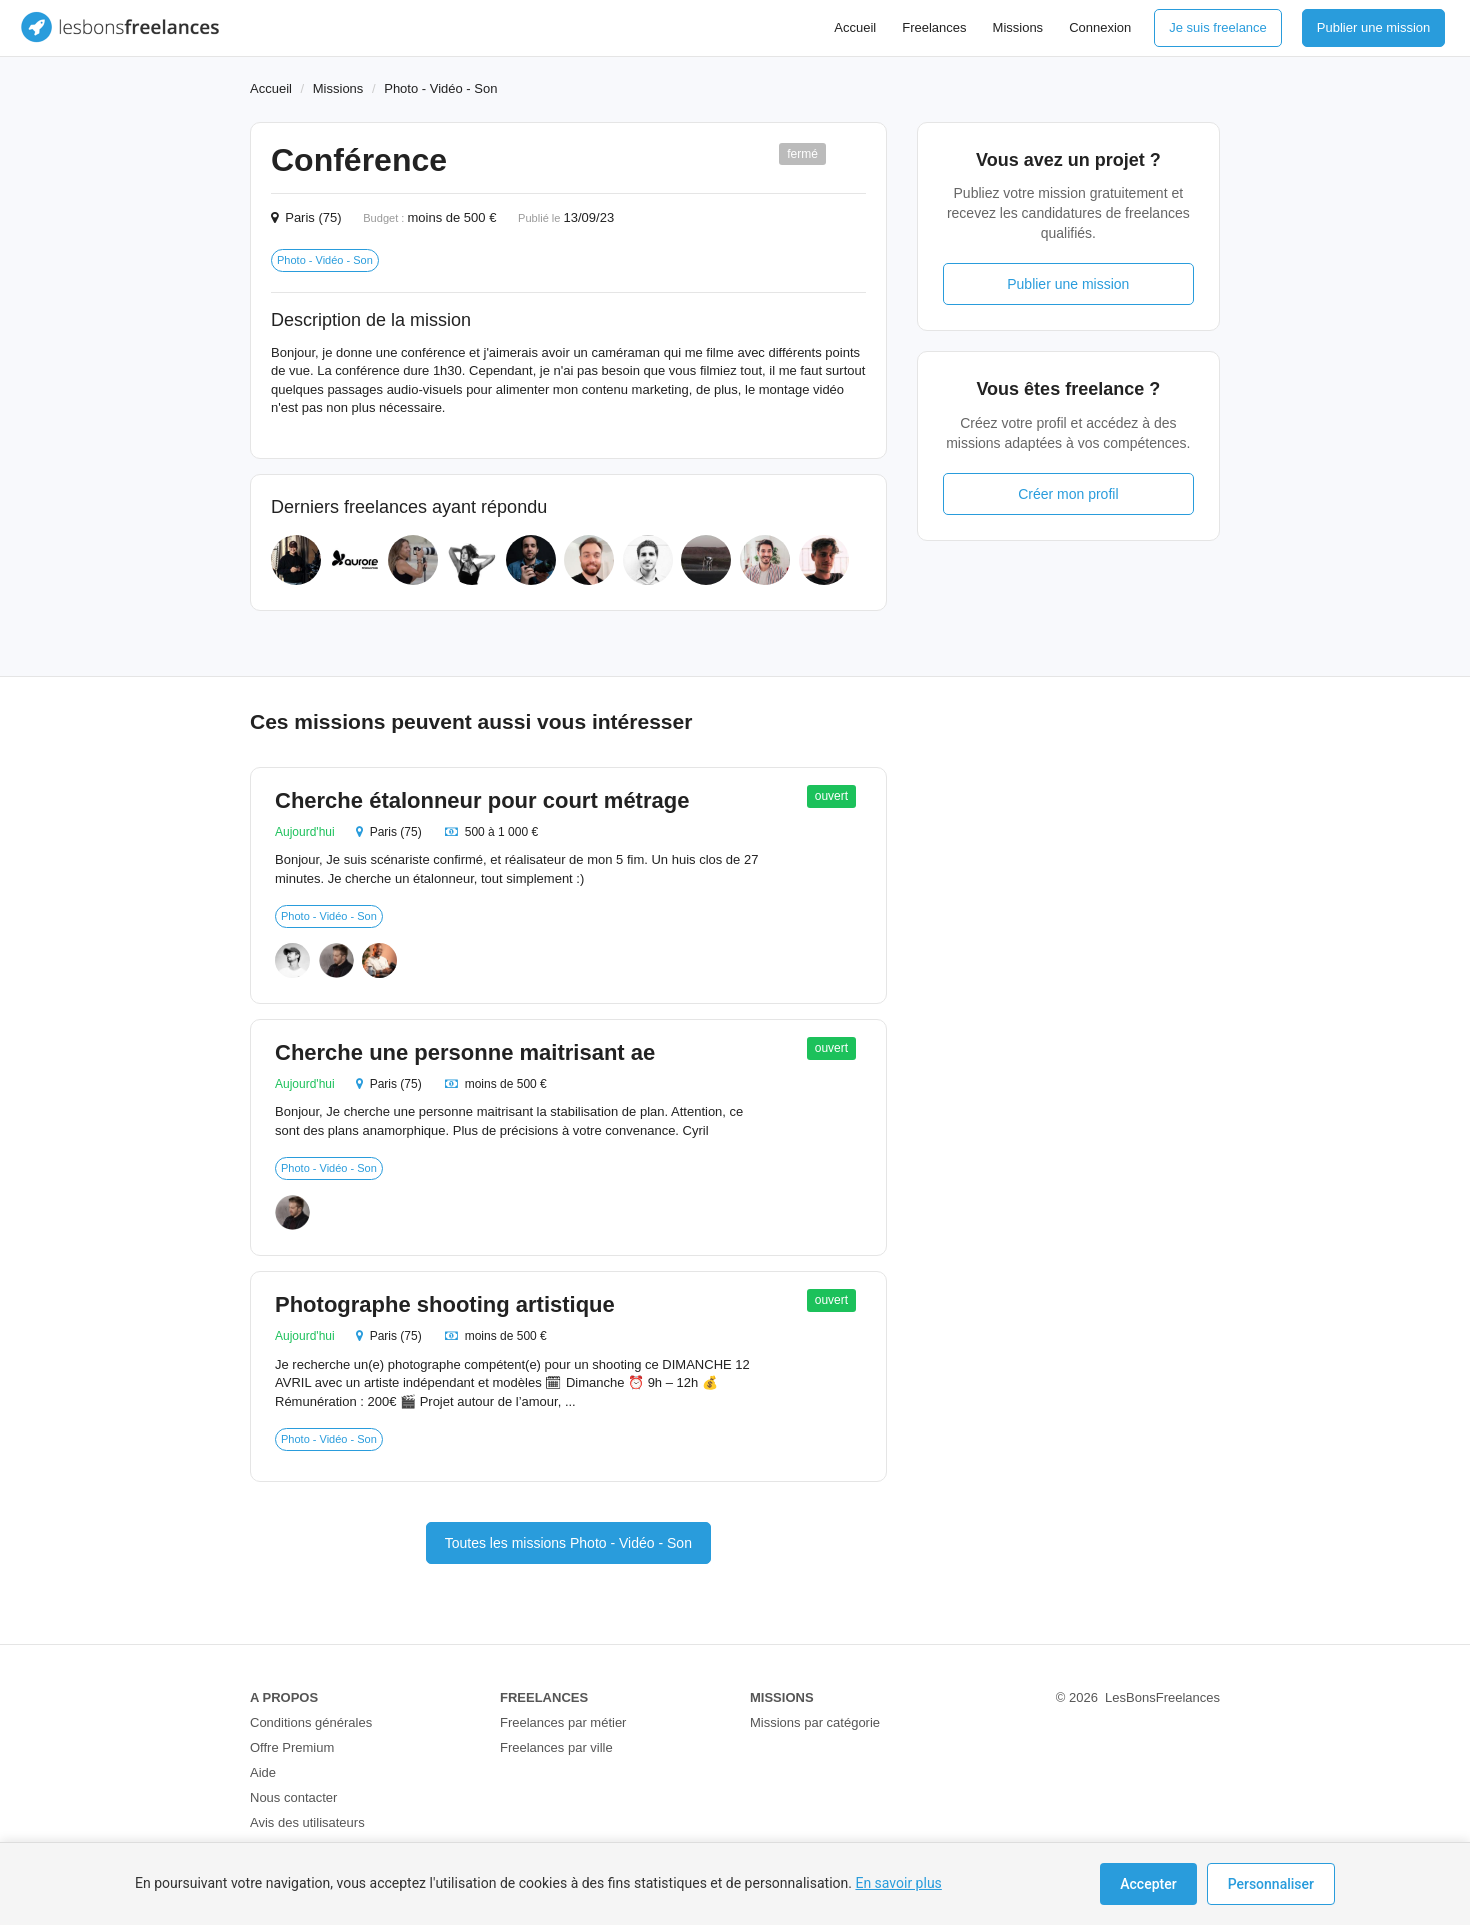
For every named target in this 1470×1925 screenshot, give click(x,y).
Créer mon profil (1068, 494)
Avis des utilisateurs (307, 1822)
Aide (263, 1772)
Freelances (934, 27)
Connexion (1100, 27)
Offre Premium (292, 1747)
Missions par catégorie (815, 1722)
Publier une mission (1373, 27)
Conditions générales (311, 1722)
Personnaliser (1271, 1884)
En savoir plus (898, 1883)
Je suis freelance (1218, 27)
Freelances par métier (563, 1722)
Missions (1018, 27)
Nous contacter (293, 1797)
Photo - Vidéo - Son (440, 88)
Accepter (1148, 1884)
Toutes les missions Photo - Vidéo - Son (568, 1543)
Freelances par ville (556, 1747)
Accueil (855, 27)
